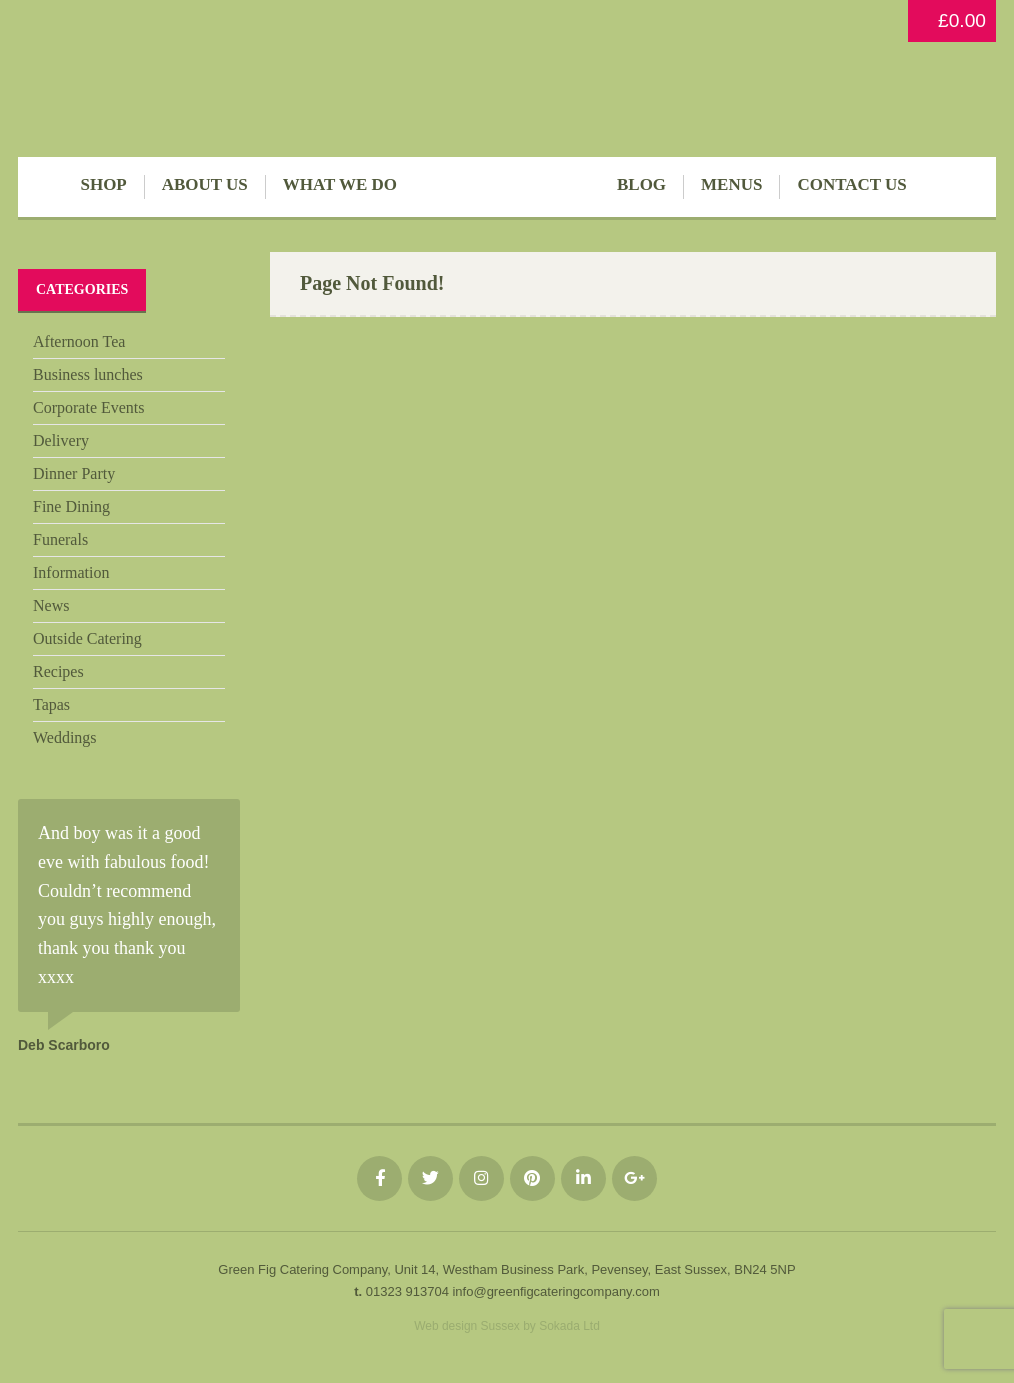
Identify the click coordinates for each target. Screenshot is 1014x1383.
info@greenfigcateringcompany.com (555, 1291)
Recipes (58, 671)
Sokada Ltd (569, 1326)
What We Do (340, 184)
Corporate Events (89, 407)
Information (71, 572)
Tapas (51, 704)
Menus (731, 184)
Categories (82, 289)
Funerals (60, 539)
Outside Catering (87, 638)
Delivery (61, 440)
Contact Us (851, 184)
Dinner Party (74, 473)
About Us (205, 184)
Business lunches (88, 374)
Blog (641, 184)
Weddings (65, 737)
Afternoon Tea (79, 341)
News (51, 605)
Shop (103, 184)
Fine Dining (71, 506)
